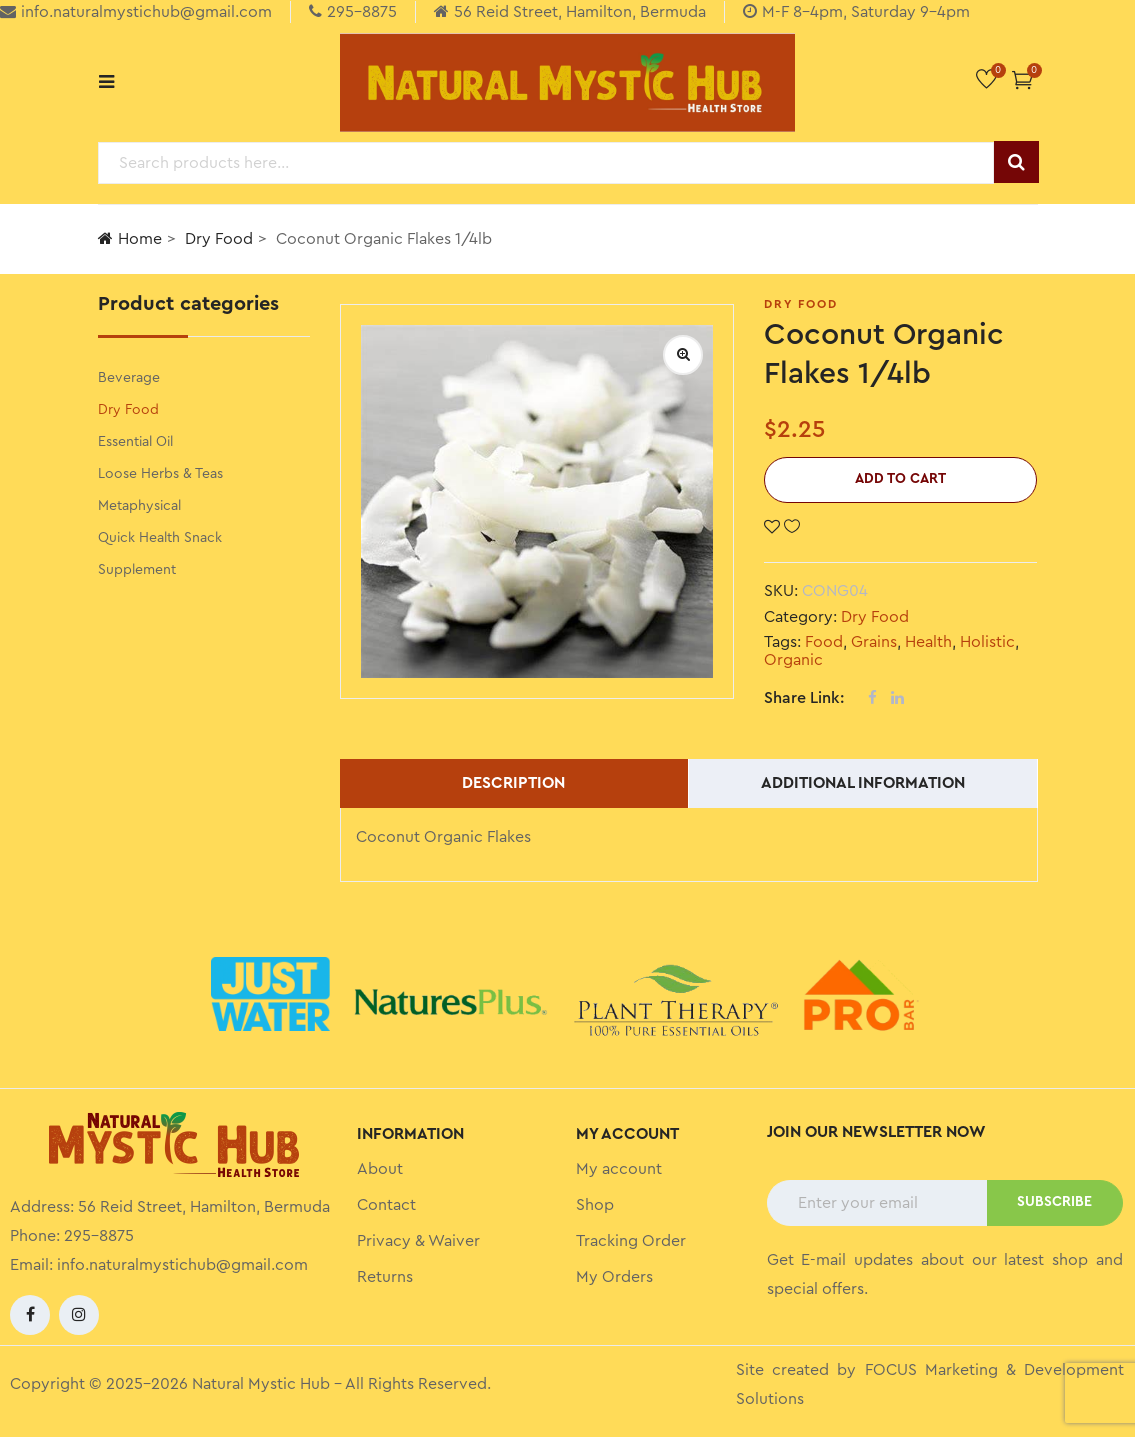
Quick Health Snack (160, 538)
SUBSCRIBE (1054, 1202)
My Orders (614, 1277)
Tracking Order (631, 1241)
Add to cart (900, 479)
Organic (793, 660)
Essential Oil (135, 442)
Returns (385, 1277)
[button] (1022, 79)
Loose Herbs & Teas (160, 474)
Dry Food (219, 239)
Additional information (863, 783)
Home (130, 238)
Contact (386, 1205)
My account (619, 1169)
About (380, 1169)
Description (513, 783)
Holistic (987, 642)
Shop (595, 1205)
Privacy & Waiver (418, 1241)
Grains (874, 642)
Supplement (137, 570)
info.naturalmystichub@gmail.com (182, 1265)
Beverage (129, 378)
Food (824, 642)
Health (928, 642)
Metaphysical (139, 506)
